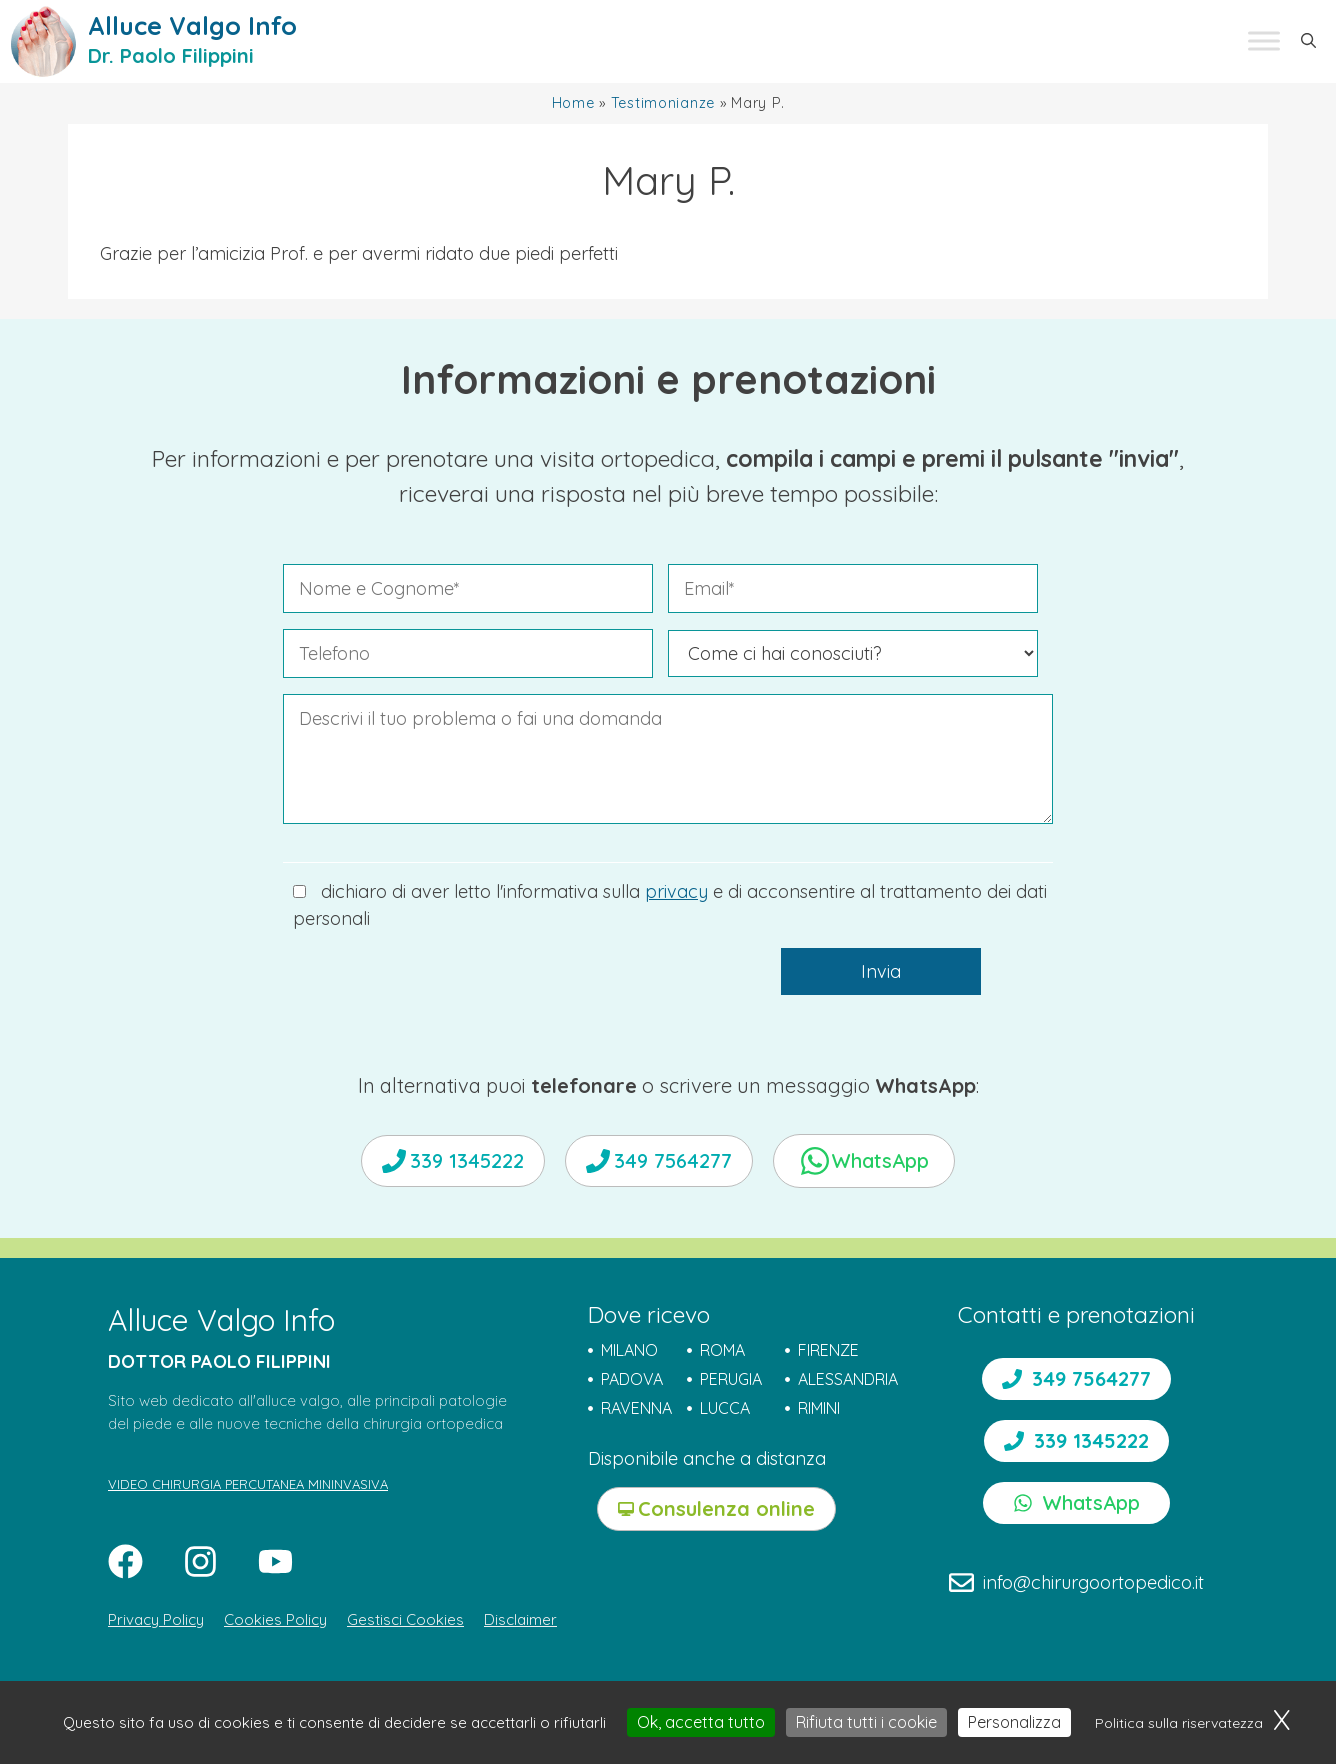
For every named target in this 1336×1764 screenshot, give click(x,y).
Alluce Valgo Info (192, 25)
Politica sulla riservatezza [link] (1179, 1723)
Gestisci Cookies (405, 1619)
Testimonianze (663, 103)
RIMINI (819, 1408)
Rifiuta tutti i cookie (866, 1722)
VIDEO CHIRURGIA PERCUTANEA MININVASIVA (248, 1484)
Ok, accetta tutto (701, 1722)
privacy (676, 891)
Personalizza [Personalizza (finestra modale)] (1014, 1722)
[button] (1308, 41)
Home (573, 103)
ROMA (722, 1350)
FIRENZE (828, 1350)
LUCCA (725, 1408)
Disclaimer (520, 1619)
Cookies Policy (275, 1619)
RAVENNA (636, 1408)
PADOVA (632, 1379)
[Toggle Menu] (1264, 41)
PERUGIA (731, 1379)
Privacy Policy (156, 1619)
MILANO (629, 1350)
